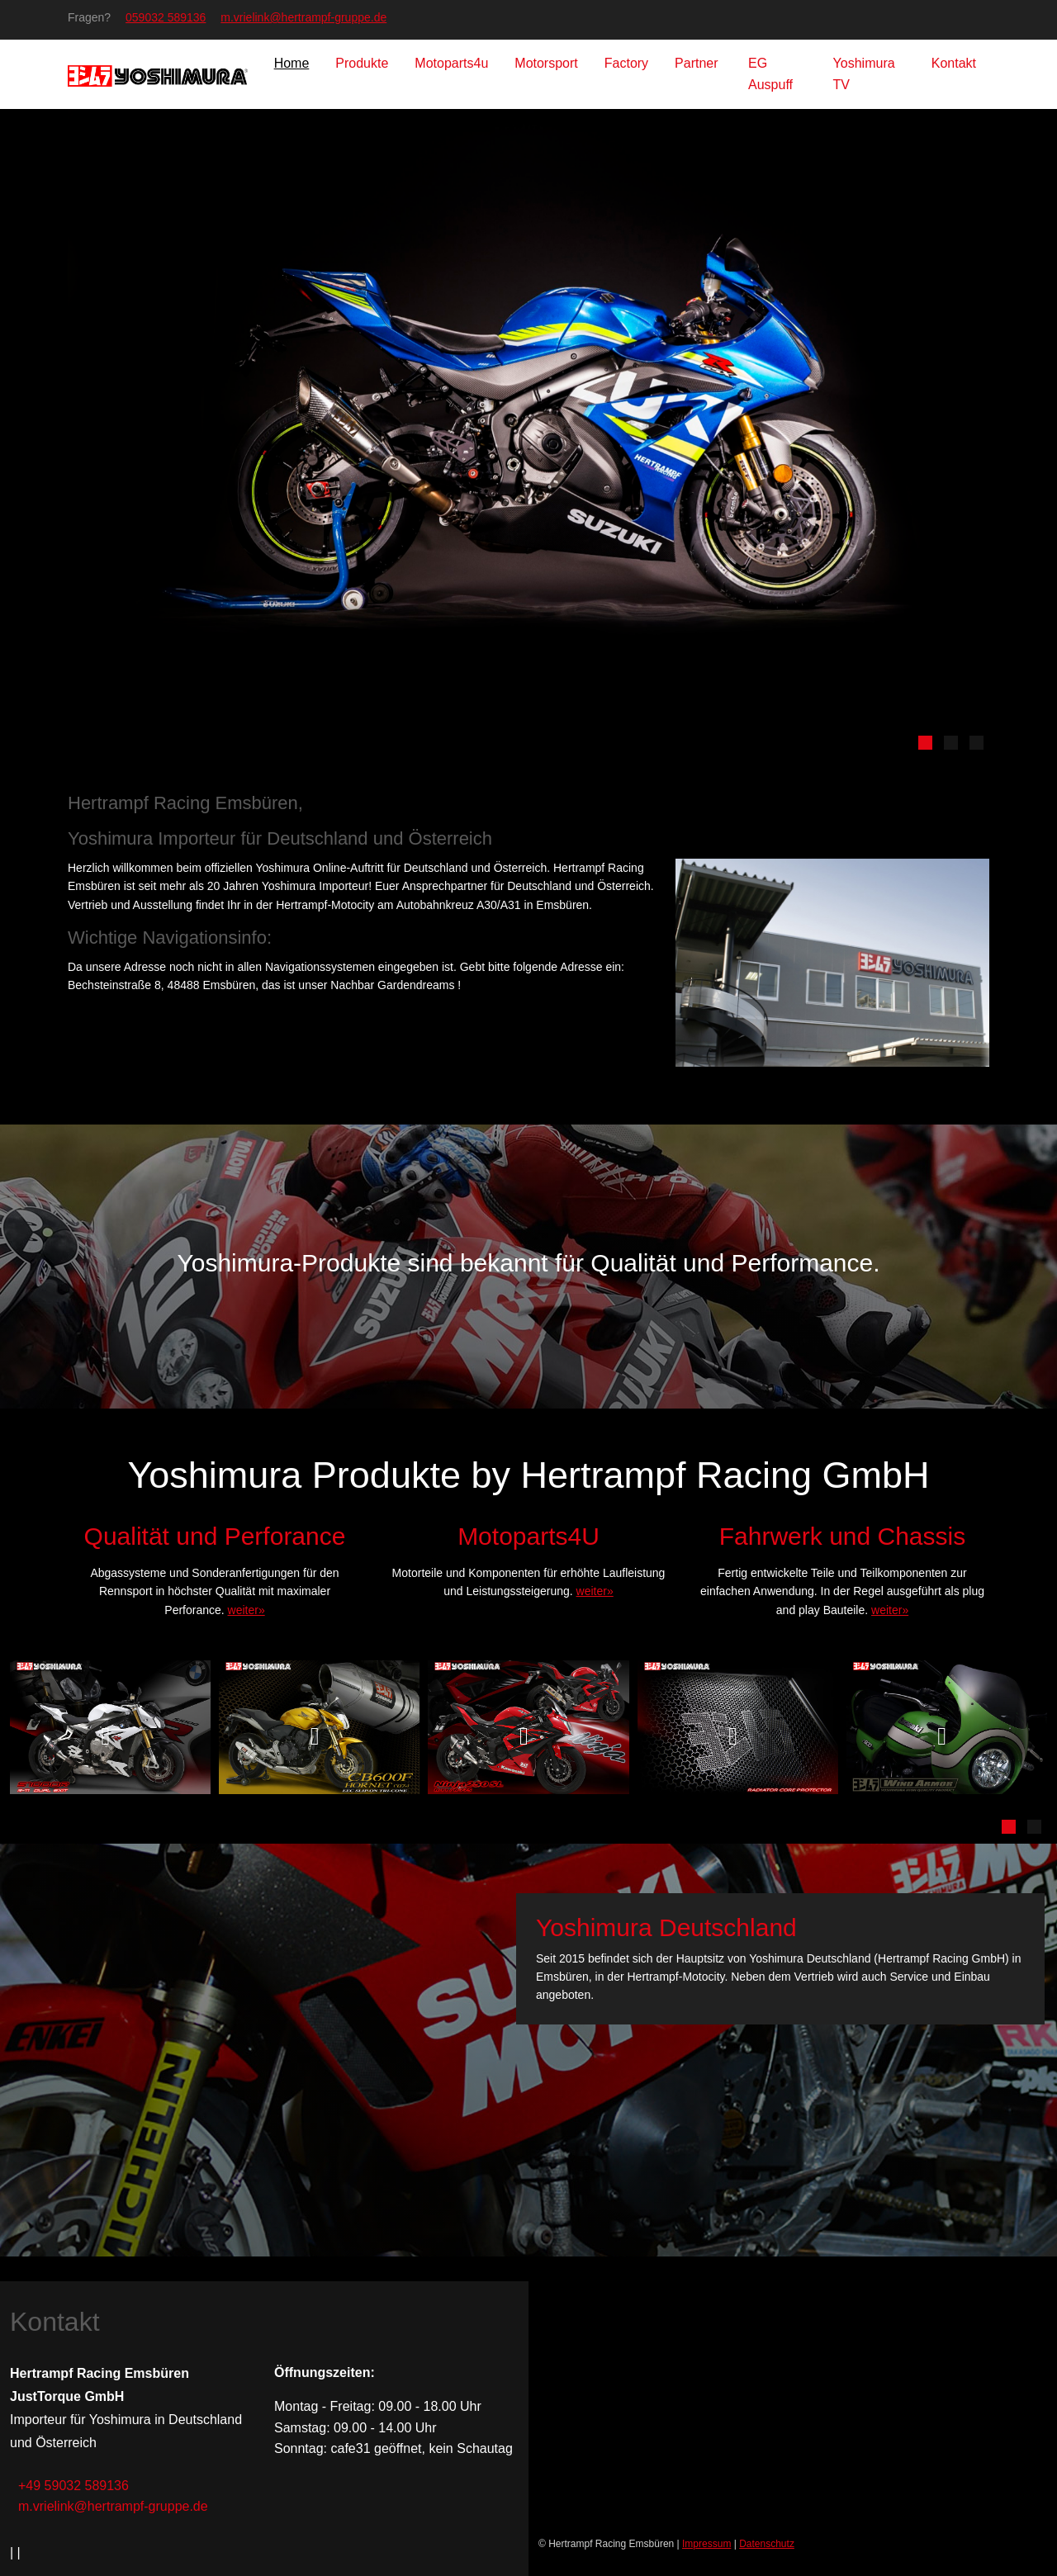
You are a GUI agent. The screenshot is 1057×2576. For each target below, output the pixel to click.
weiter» (246, 1610)
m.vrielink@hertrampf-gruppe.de (303, 17)
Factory (626, 63)
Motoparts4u (451, 63)
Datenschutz (766, 2544)
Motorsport (545, 63)
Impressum (706, 2544)
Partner (698, 63)
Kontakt (953, 63)
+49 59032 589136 (73, 2486)
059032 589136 (166, 17)
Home (292, 63)
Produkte (361, 63)
